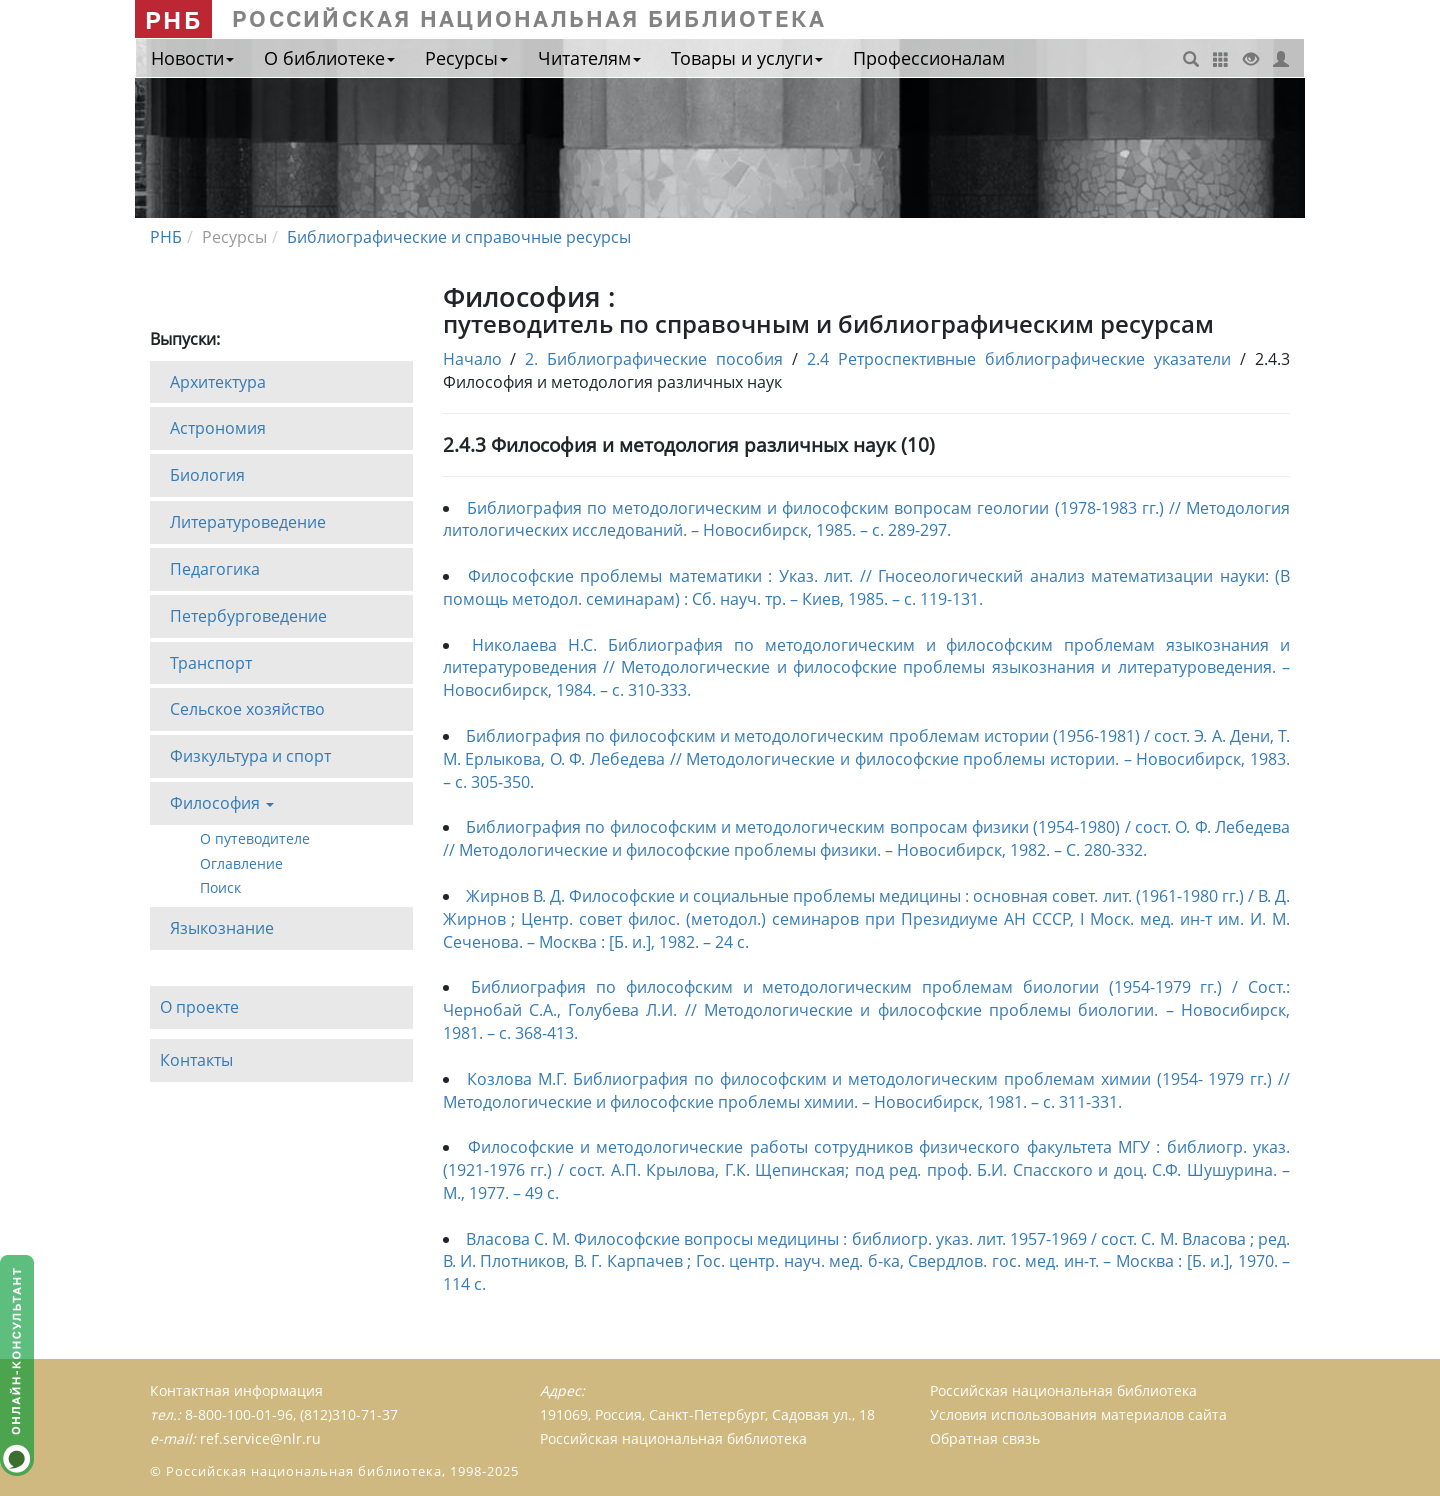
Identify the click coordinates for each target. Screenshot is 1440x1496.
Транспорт (211, 663)
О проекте (199, 1007)
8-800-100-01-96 (239, 1414)
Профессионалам (929, 58)
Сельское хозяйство (247, 709)
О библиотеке (329, 58)
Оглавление (241, 862)
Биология (207, 475)
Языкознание (222, 928)
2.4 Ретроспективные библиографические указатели (1019, 359)
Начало (472, 359)
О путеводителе (255, 838)
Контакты (196, 1060)
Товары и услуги (747, 58)
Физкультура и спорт (250, 756)
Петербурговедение (248, 616)
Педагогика (215, 569)
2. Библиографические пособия (654, 359)
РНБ (173, 19)
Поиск (220, 887)
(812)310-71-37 (349, 1414)
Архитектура (218, 381)
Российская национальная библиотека (1063, 1390)
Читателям (589, 58)
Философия (222, 808)
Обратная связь (985, 1438)
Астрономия (218, 428)
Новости (192, 58)
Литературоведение (248, 522)
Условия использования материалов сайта (1078, 1414)
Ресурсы (466, 58)
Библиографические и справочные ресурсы (459, 237)
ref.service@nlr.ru (260, 1438)
